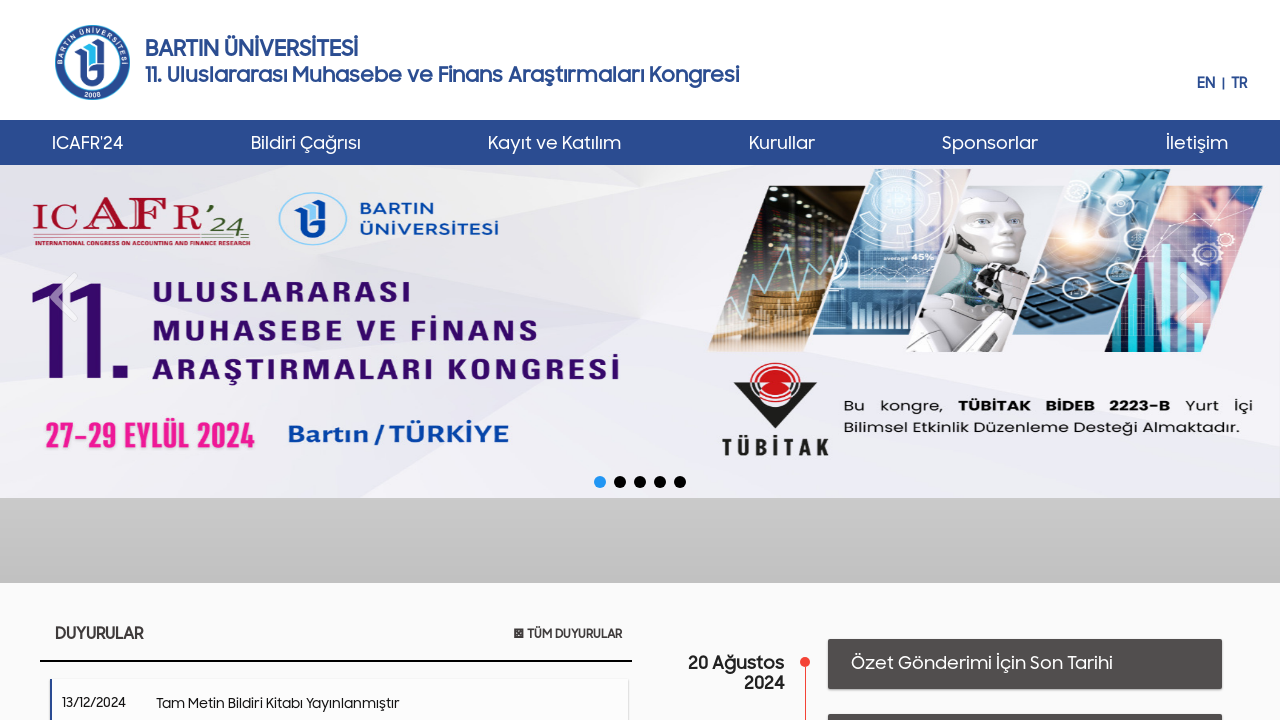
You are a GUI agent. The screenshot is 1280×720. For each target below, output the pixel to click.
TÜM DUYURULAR (567, 634)
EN (1206, 83)
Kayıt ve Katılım (554, 143)
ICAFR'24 (87, 143)
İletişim (1197, 143)
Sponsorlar (990, 143)
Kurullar (782, 143)
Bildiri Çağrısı (306, 143)
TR (1239, 83)
